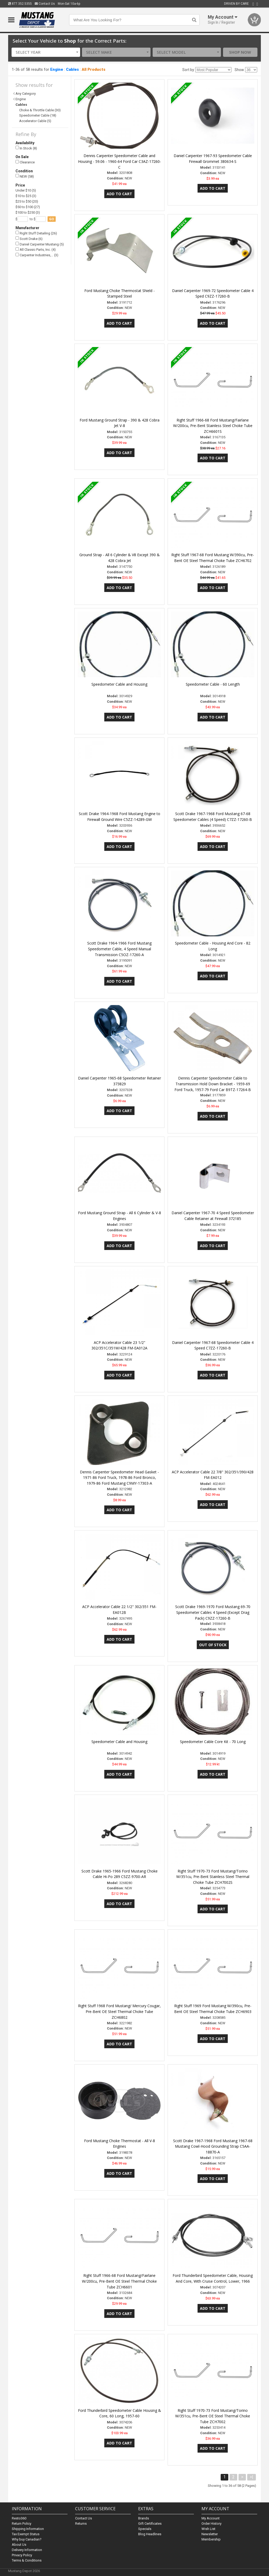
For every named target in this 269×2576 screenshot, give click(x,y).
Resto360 (19, 2518)
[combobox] (46, 52)
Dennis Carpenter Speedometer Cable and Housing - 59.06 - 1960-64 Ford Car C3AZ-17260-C (119, 161)
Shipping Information (28, 2529)
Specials (144, 2529)
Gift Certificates (150, 2523)
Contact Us (45, 4)
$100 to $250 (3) (27, 212)
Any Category (25, 94)
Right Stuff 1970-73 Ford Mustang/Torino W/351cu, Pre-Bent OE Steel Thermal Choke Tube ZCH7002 (212, 2416)
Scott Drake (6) (29, 238)
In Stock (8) (26, 148)
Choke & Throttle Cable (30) (40, 110)
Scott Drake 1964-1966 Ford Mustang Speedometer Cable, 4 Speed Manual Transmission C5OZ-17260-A (119, 949)
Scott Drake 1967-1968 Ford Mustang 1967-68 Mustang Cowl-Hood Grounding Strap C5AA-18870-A (212, 2146)
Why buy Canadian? (27, 2539)
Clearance (25, 162)
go (51, 219)
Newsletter (209, 2534)
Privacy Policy (22, 2555)
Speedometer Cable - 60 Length (213, 684)
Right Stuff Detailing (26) (36, 233)
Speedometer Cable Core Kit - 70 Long (213, 1741)
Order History (211, 2523)
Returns (81, 2523)
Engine (56, 69)
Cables (72, 69)
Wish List (208, 2529)
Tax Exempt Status (25, 2534)
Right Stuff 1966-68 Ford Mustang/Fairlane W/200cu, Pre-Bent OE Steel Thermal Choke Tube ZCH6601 (119, 2281)
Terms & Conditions (27, 2560)
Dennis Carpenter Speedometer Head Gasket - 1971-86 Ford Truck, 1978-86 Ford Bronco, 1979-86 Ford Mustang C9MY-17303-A (119, 1477)
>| (251, 2476)
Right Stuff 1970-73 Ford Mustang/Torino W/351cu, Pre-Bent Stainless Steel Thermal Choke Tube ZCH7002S (212, 1877)
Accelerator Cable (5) (35, 121)
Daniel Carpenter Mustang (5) (39, 244)
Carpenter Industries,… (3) (36, 255)
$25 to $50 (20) (26, 201)
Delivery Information (27, 2550)
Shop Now (240, 52)
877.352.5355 (20, 4)
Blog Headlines (149, 2534)
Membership (211, 2539)
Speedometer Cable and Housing (119, 684)
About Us (19, 2545)
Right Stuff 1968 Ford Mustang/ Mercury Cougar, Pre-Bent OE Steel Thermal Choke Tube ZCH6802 (119, 2011)
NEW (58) (24, 176)
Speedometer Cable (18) (37, 115)
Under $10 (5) (25, 190)
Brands (143, 2518)
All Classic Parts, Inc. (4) (35, 249)
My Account (210, 2518)
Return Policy (21, 2523)
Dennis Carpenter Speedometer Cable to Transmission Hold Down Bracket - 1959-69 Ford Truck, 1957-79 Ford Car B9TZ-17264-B (212, 1084)
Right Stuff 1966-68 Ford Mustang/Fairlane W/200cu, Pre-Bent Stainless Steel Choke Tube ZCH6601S (212, 426)
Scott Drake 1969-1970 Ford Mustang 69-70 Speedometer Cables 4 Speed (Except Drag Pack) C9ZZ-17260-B (212, 1612)
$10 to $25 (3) (25, 196)
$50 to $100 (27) (27, 207)
